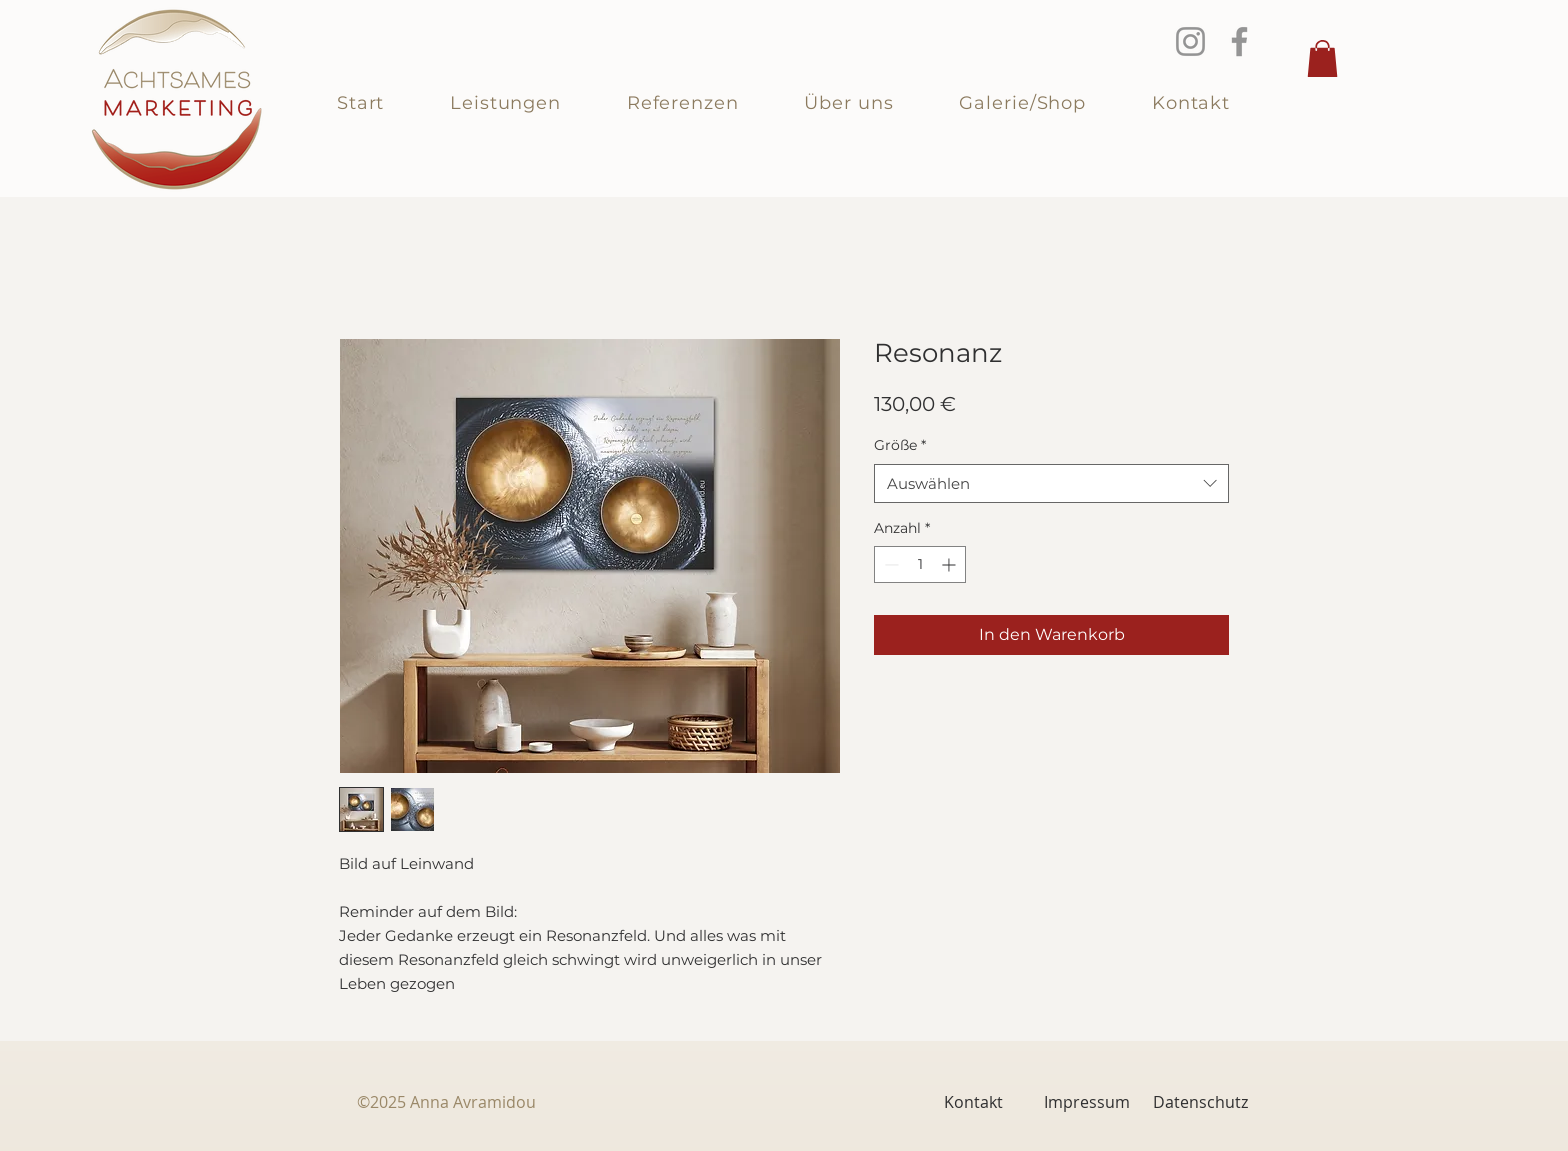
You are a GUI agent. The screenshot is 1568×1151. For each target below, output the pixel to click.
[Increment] (950, 564)
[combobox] (1051, 483)
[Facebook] (1239, 41)
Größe (900, 445)
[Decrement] (889, 564)
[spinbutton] (920, 564)
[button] (1322, 58)
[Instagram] (1190, 41)
